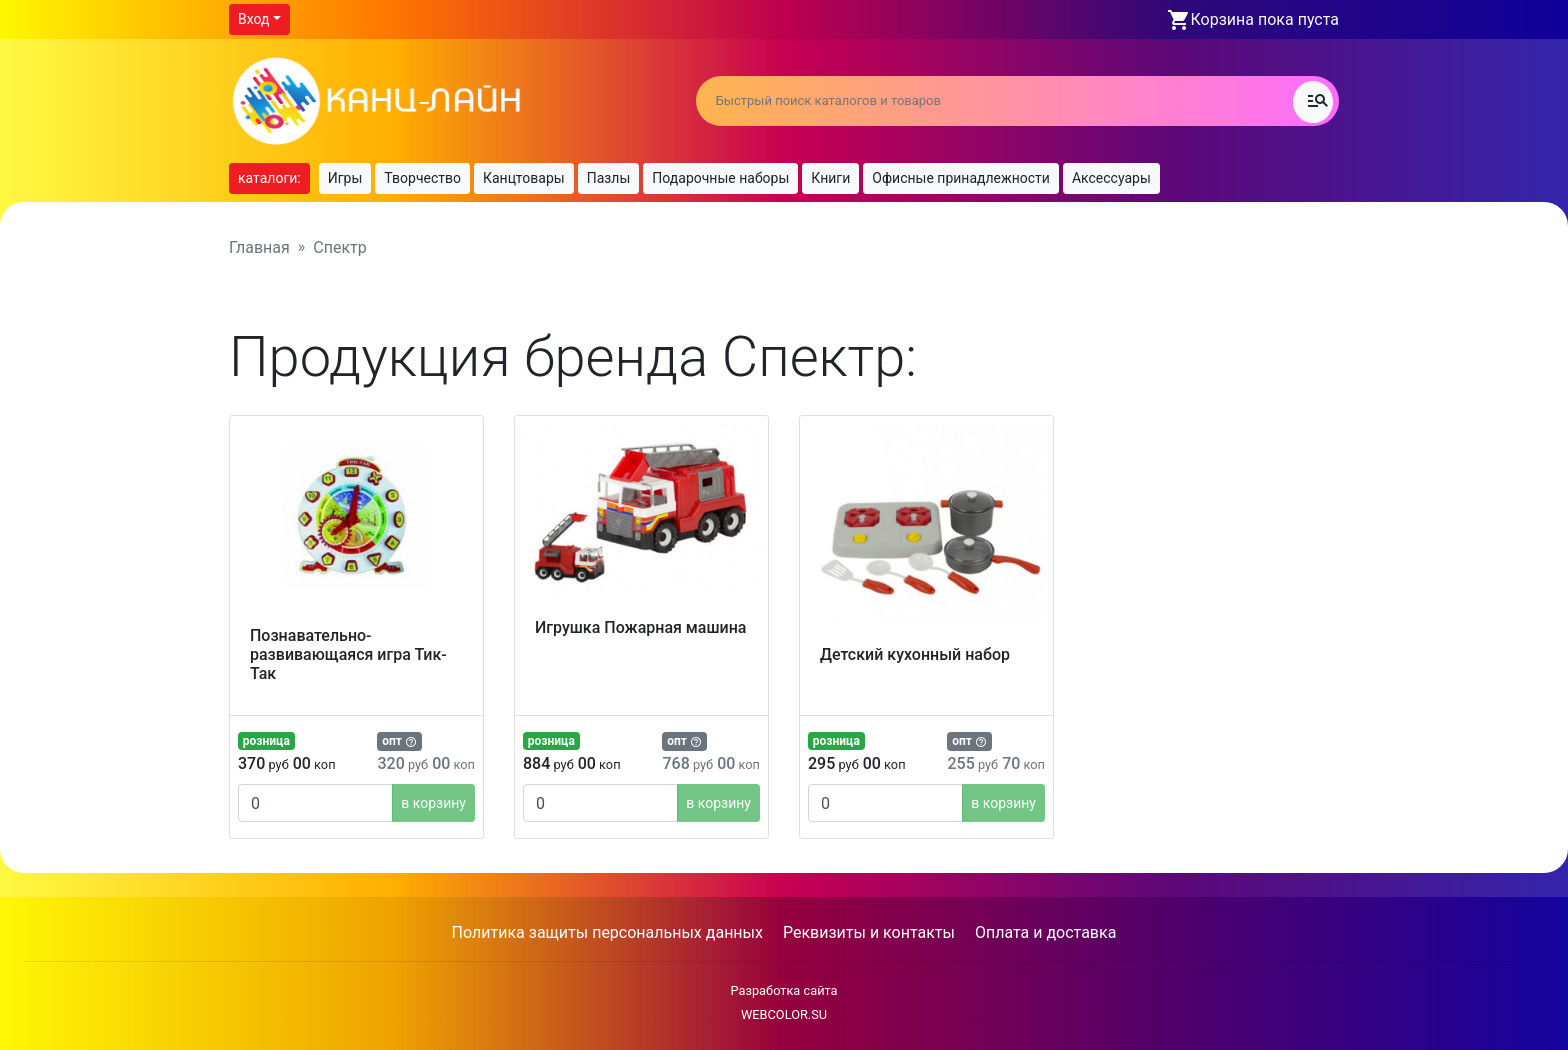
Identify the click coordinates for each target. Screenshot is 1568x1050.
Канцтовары (524, 178)
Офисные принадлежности (961, 178)
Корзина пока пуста (1265, 19)
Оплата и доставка (1045, 932)
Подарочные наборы (720, 178)
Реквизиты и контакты (869, 932)
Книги (830, 178)
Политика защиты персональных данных (607, 932)
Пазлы (609, 178)
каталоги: (269, 178)
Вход (253, 19)
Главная (259, 247)
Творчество (422, 178)
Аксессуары (1111, 178)
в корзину (433, 803)
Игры (345, 178)
